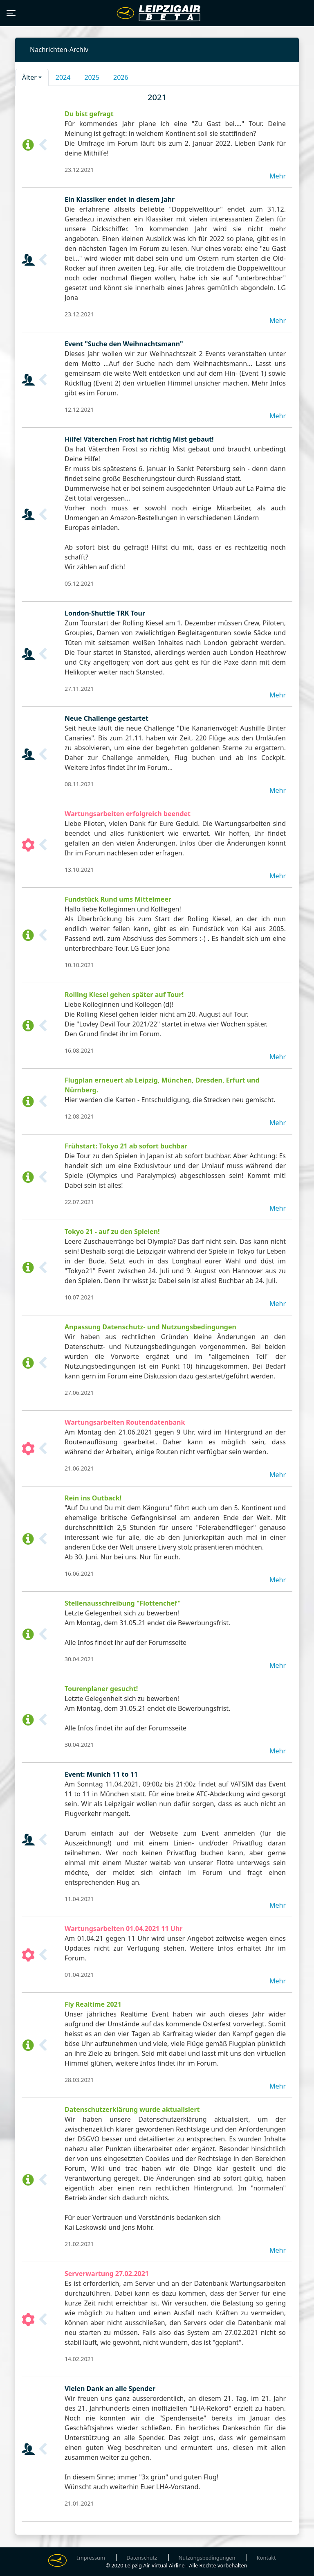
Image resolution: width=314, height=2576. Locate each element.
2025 (91, 77)
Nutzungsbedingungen (207, 2557)
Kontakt (266, 2557)
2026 (120, 77)
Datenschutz (141, 2557)
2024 (63, 77)
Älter (29, 77)
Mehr (277, 175)
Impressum (91, 2557)
